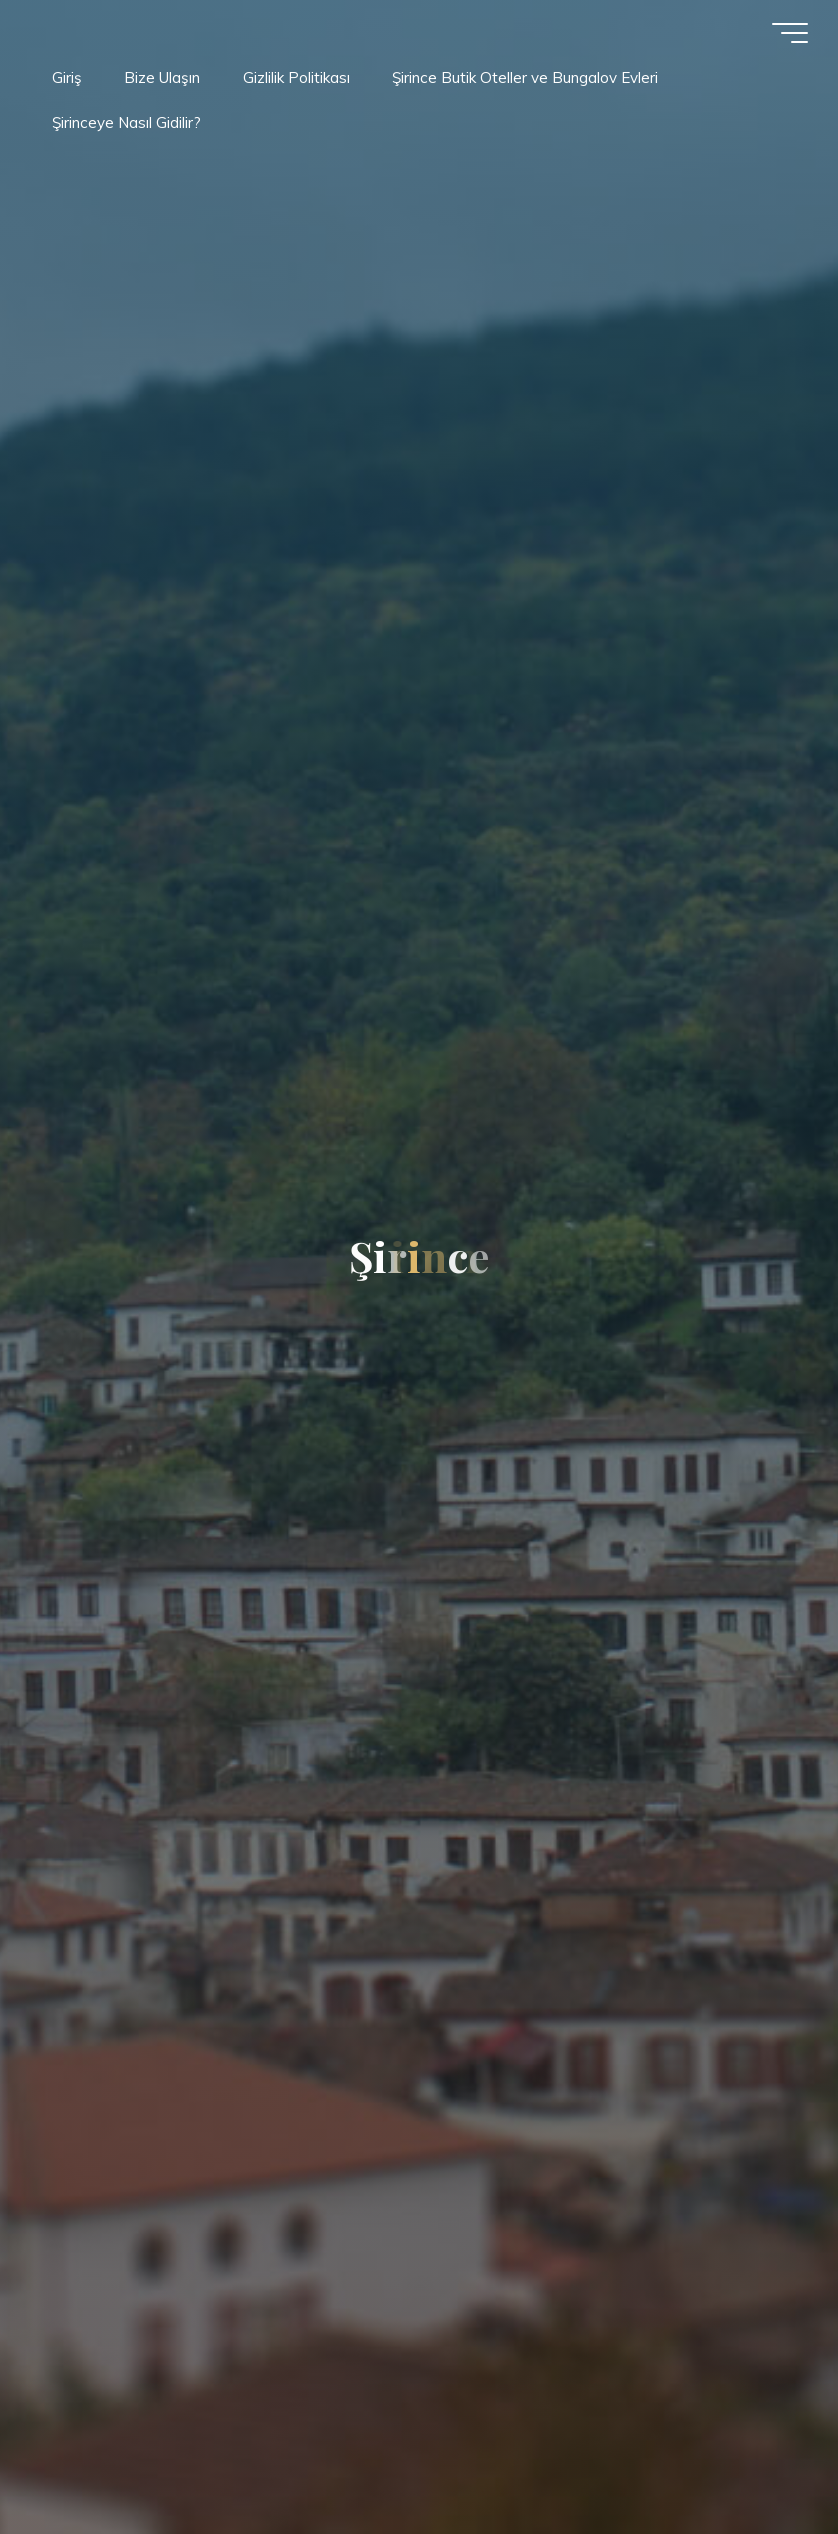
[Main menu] (790, 33)
